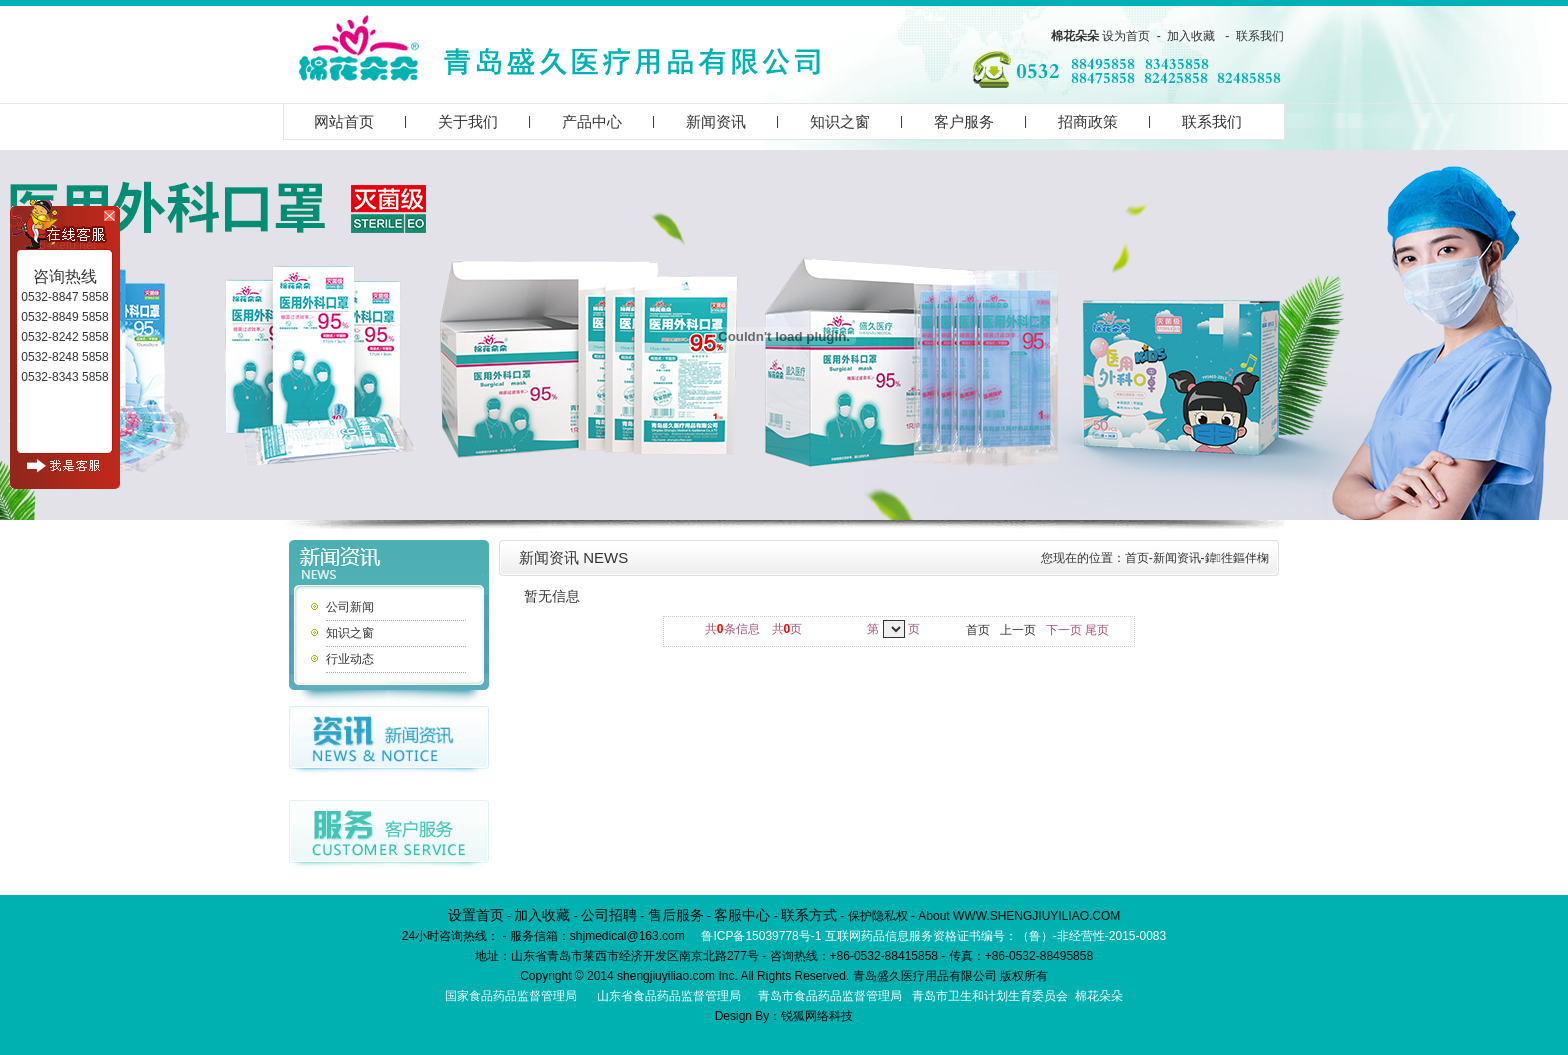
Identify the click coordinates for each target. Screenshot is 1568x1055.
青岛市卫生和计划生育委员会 (990, 996)
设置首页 (476, 915)
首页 (1137, 558)
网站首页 (344, 121)
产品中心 (592, 121)
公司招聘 (609, 915)
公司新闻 (350, 607)
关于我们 (468, 121)
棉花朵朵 (1075, 36)
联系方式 (809, 915)
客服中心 (742, 915)
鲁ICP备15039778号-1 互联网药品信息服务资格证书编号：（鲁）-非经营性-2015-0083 (933, 936)
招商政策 (1088, 121)
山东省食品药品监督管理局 (669, 996)
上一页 (1018, 630)
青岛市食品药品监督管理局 (830, 996)
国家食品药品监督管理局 (511, 996)
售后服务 (676, 915)
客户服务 (964, 121)
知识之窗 (840, 121)
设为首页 (1126, 36)
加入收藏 (1191, 36)
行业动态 (350, 659)
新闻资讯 (716, 121)
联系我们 (1260, 36)
